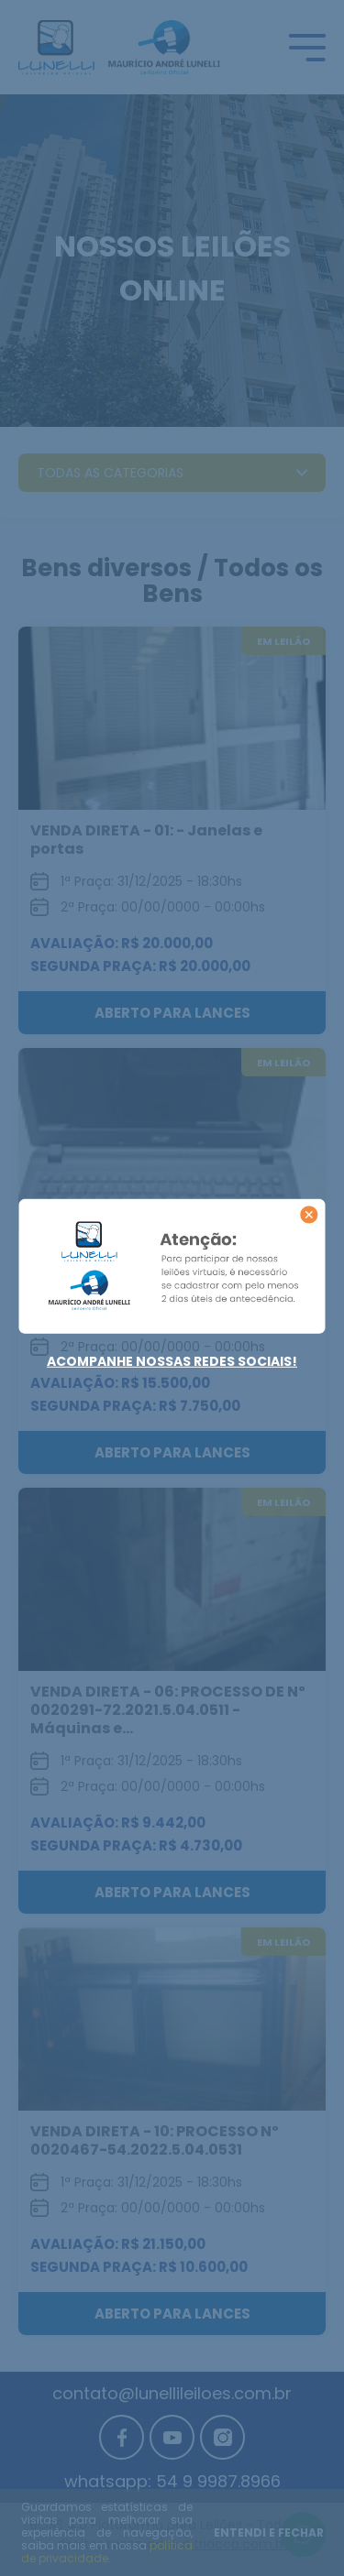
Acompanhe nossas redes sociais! (172, 1361)
